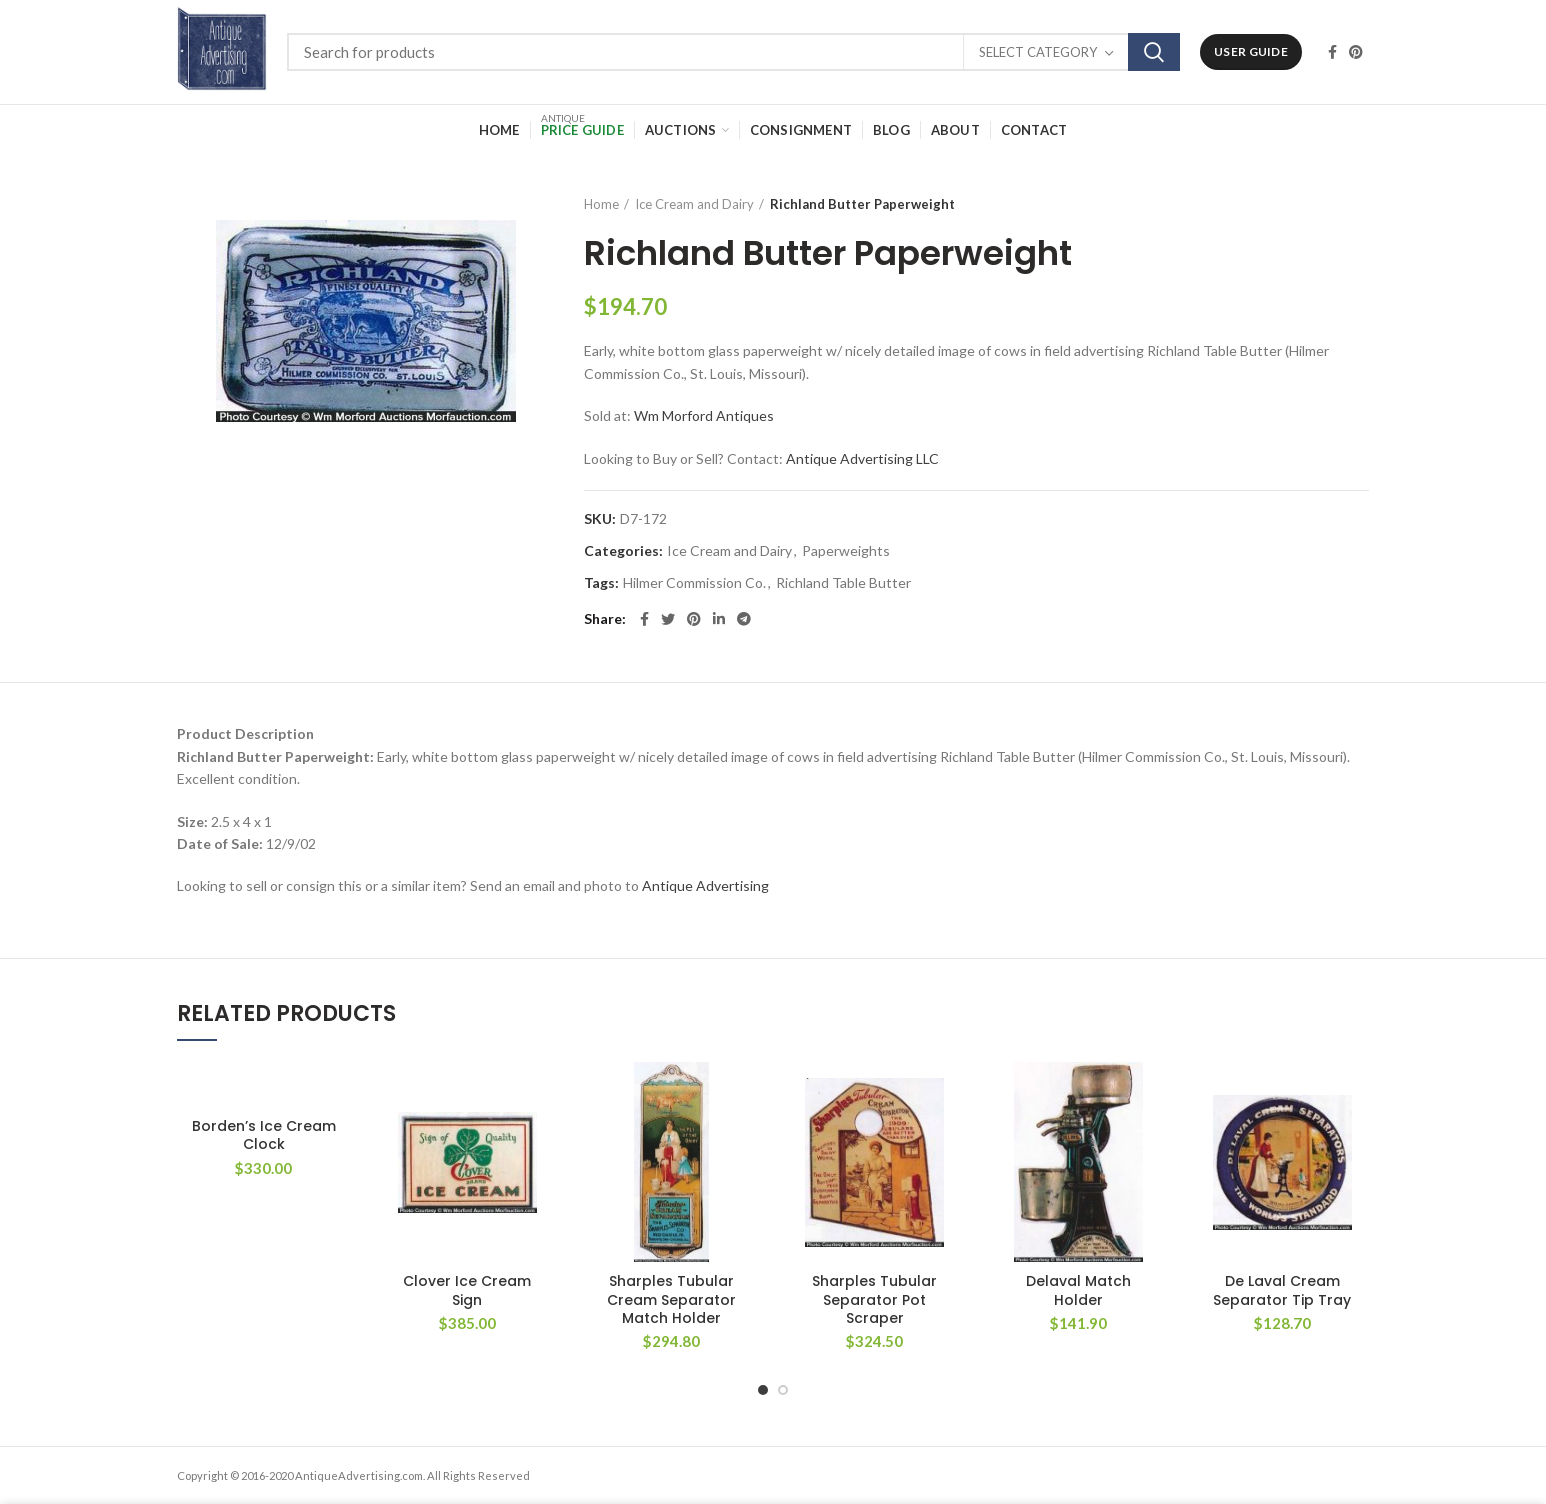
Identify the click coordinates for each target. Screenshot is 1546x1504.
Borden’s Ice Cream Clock (264, 1135)
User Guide (1251, 51)
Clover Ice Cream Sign (467, 1290)
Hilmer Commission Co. (694, 583)
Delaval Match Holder (1078, 1290)
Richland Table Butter (843, 583)
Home (601, 204)
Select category (1038, 52)
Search (1154, 52)
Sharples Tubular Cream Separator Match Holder (671, 1299)
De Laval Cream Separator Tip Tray (1282, 1290)
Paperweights (846, 551)
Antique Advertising (705, 885)
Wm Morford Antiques (704, 415)
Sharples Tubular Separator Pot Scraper (874, 1299)
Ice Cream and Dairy (694, 204)
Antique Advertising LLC (862, 458)
